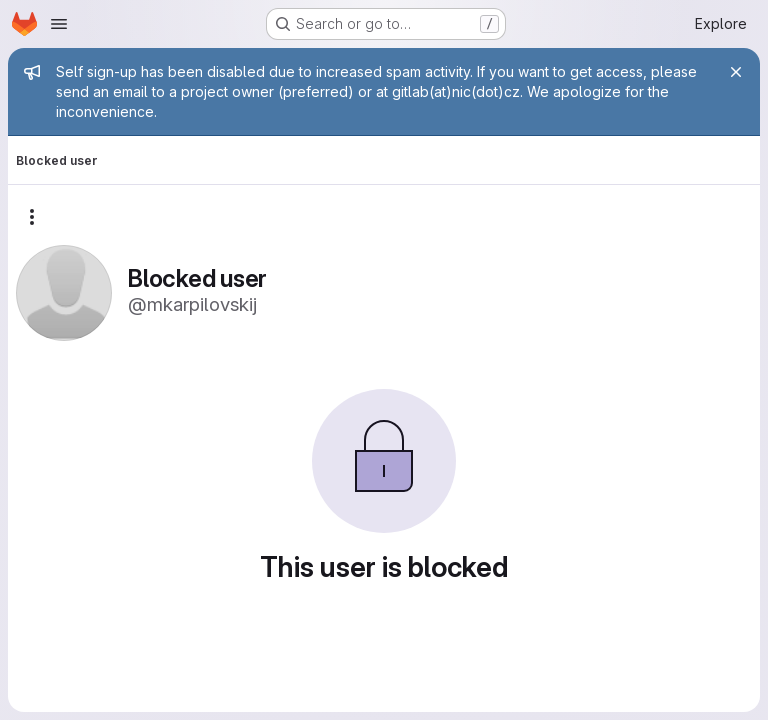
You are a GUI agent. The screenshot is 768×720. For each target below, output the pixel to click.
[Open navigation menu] (59, 24)
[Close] (736, 72)
